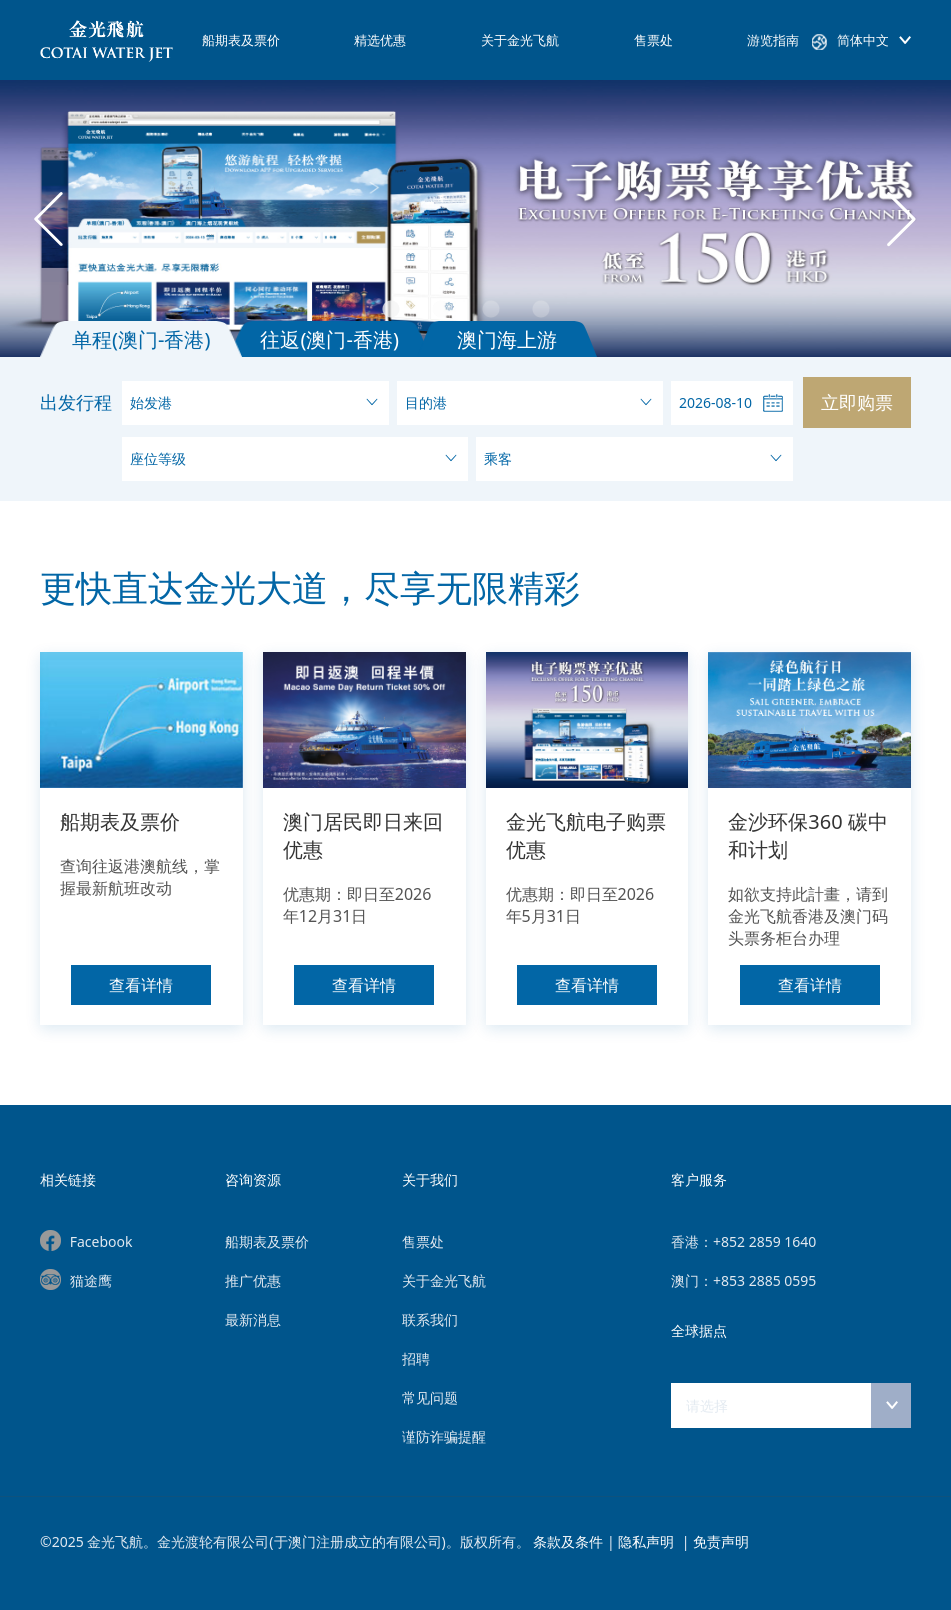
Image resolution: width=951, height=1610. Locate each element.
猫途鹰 (91, 1280)
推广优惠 (253, 1280)
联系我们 (430, 1319)
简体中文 (863, 40)
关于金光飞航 (520, 40)
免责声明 (721, 1541)
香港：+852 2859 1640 (743, 1241)
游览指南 (773, 40)
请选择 (707, 1405)
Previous (49, 219)
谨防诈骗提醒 (444, 1436)
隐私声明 (648, 1541)
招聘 (416, 1358)
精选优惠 (380, 40)
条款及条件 (568, 1541)
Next (902, 219)
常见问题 (430, 1397)
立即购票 (857, 402)
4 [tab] (581, 310)
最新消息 (253, 1319)
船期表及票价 (241, 40)
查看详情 (141, 985)
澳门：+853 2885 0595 (743, 1280)
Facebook (101, 1241)
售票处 (653, 40)
